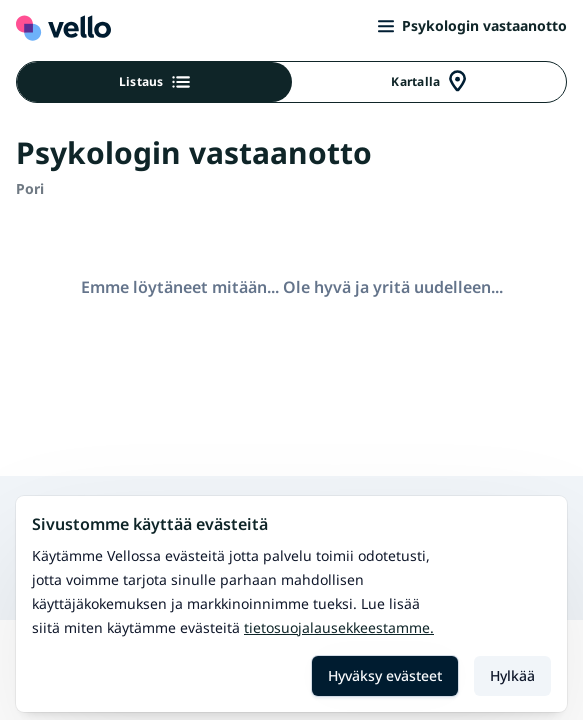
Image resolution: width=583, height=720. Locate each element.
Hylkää (512, 675)
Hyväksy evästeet (385, 675)
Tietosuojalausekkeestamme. (339, 627)
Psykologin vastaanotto (472, 25)
